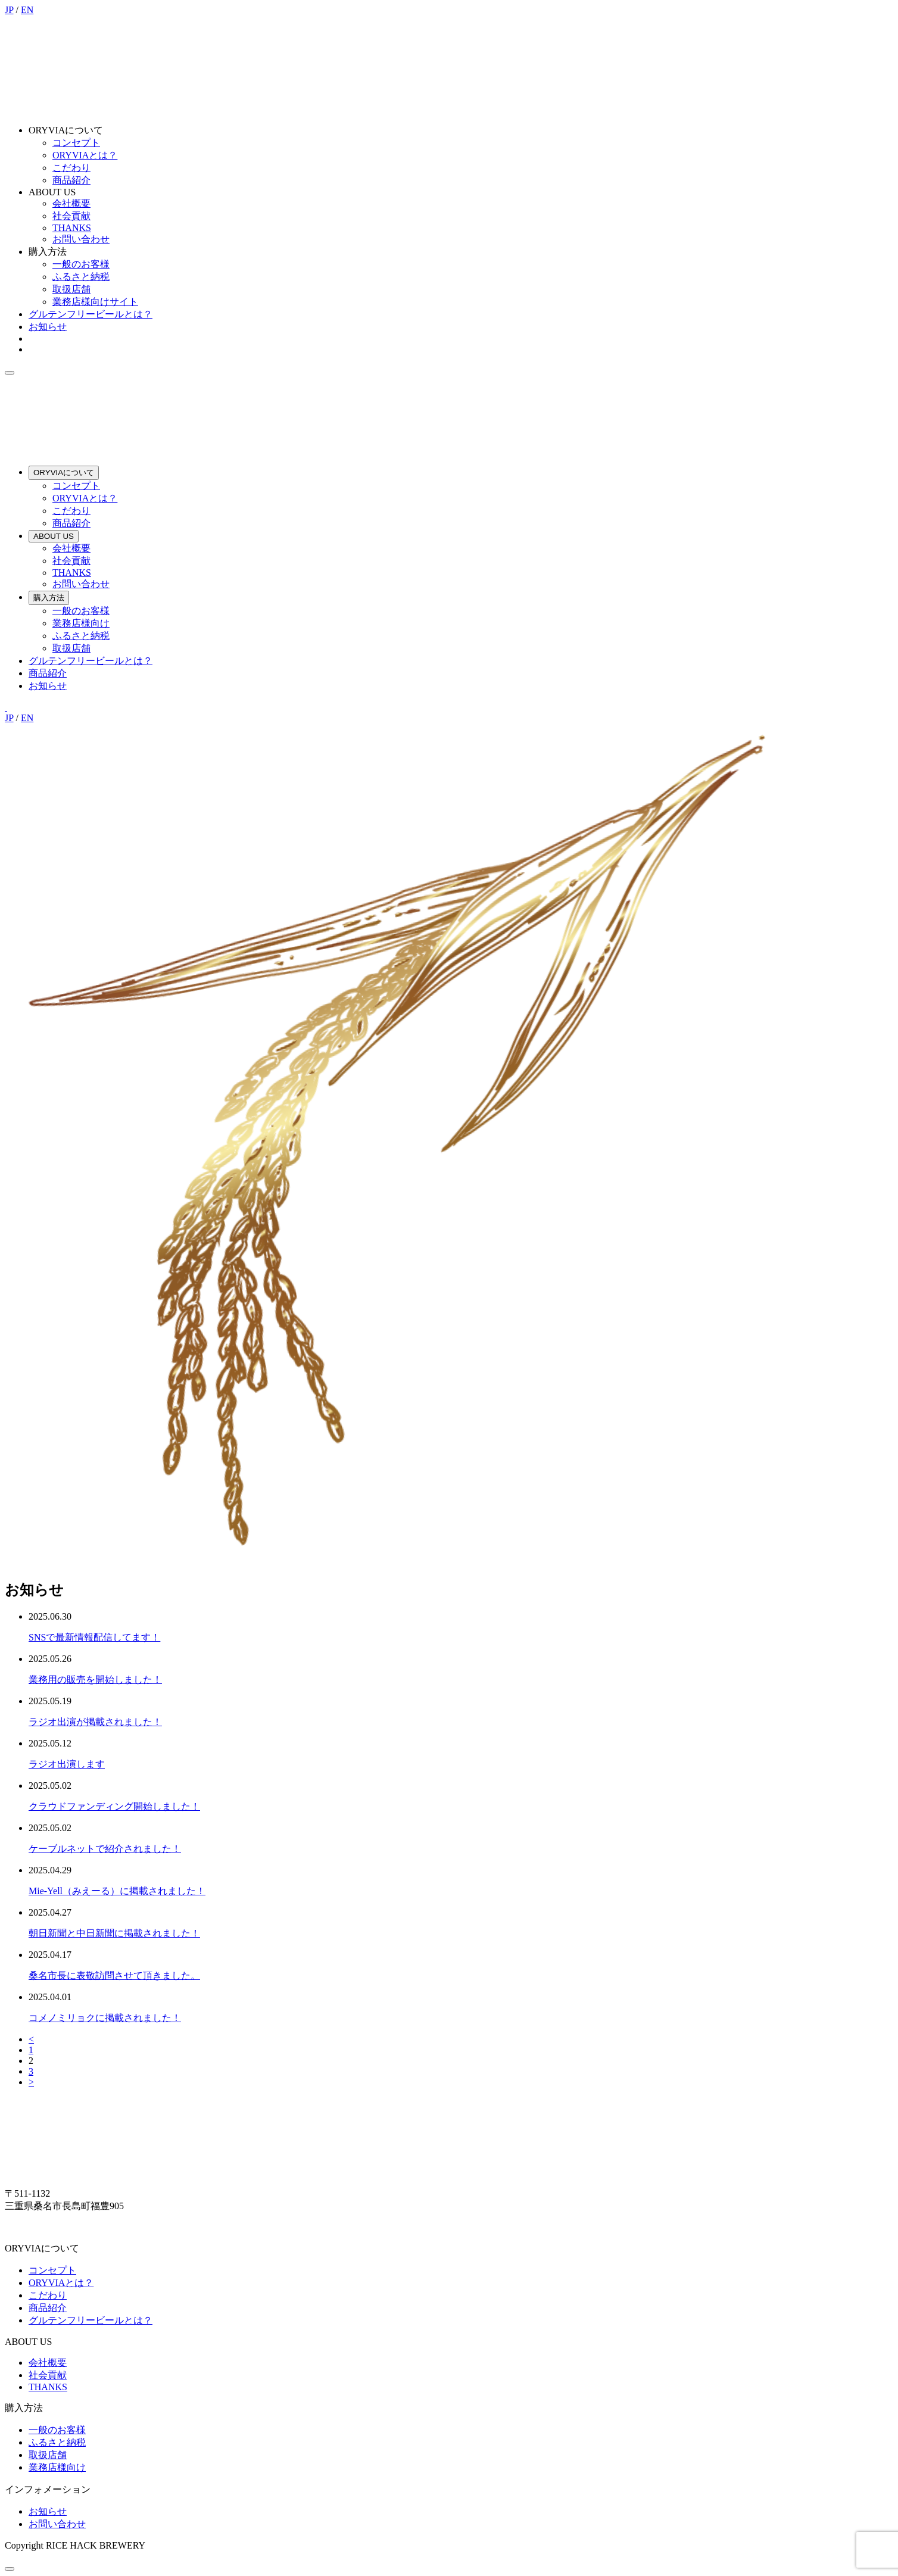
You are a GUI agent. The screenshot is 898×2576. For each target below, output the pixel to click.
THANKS (71, 228)
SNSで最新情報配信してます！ (94, 1637)
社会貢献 (71, 216)
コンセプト (76, 143)
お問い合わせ (81, 239)
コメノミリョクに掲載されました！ (105, 2018)
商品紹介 (71, 180)
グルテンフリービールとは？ (90, 314)
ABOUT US (53, 536)
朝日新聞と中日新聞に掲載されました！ (114, 1933)
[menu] (9, 373)
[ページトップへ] (9, 2569)
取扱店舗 (71, 289)
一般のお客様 (81, 264)
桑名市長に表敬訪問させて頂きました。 (114, 1975)
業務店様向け (81, 623)
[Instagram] (6, 707)
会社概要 (71, 203)
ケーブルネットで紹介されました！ (105, 1849)
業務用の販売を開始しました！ (95, 1679)
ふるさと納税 (81, 277)
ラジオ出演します (67, 1764)
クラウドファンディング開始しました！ (114, 1806)
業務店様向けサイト (95, 302)
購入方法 (48, 597)
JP (9, 10)
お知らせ (48, 327)
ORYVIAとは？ (84, 155)
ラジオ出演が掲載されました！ (95, 1722)
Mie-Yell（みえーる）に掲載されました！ (117, 1891)
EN (27, 10)
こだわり (71, 168)
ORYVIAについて (63, 472)
